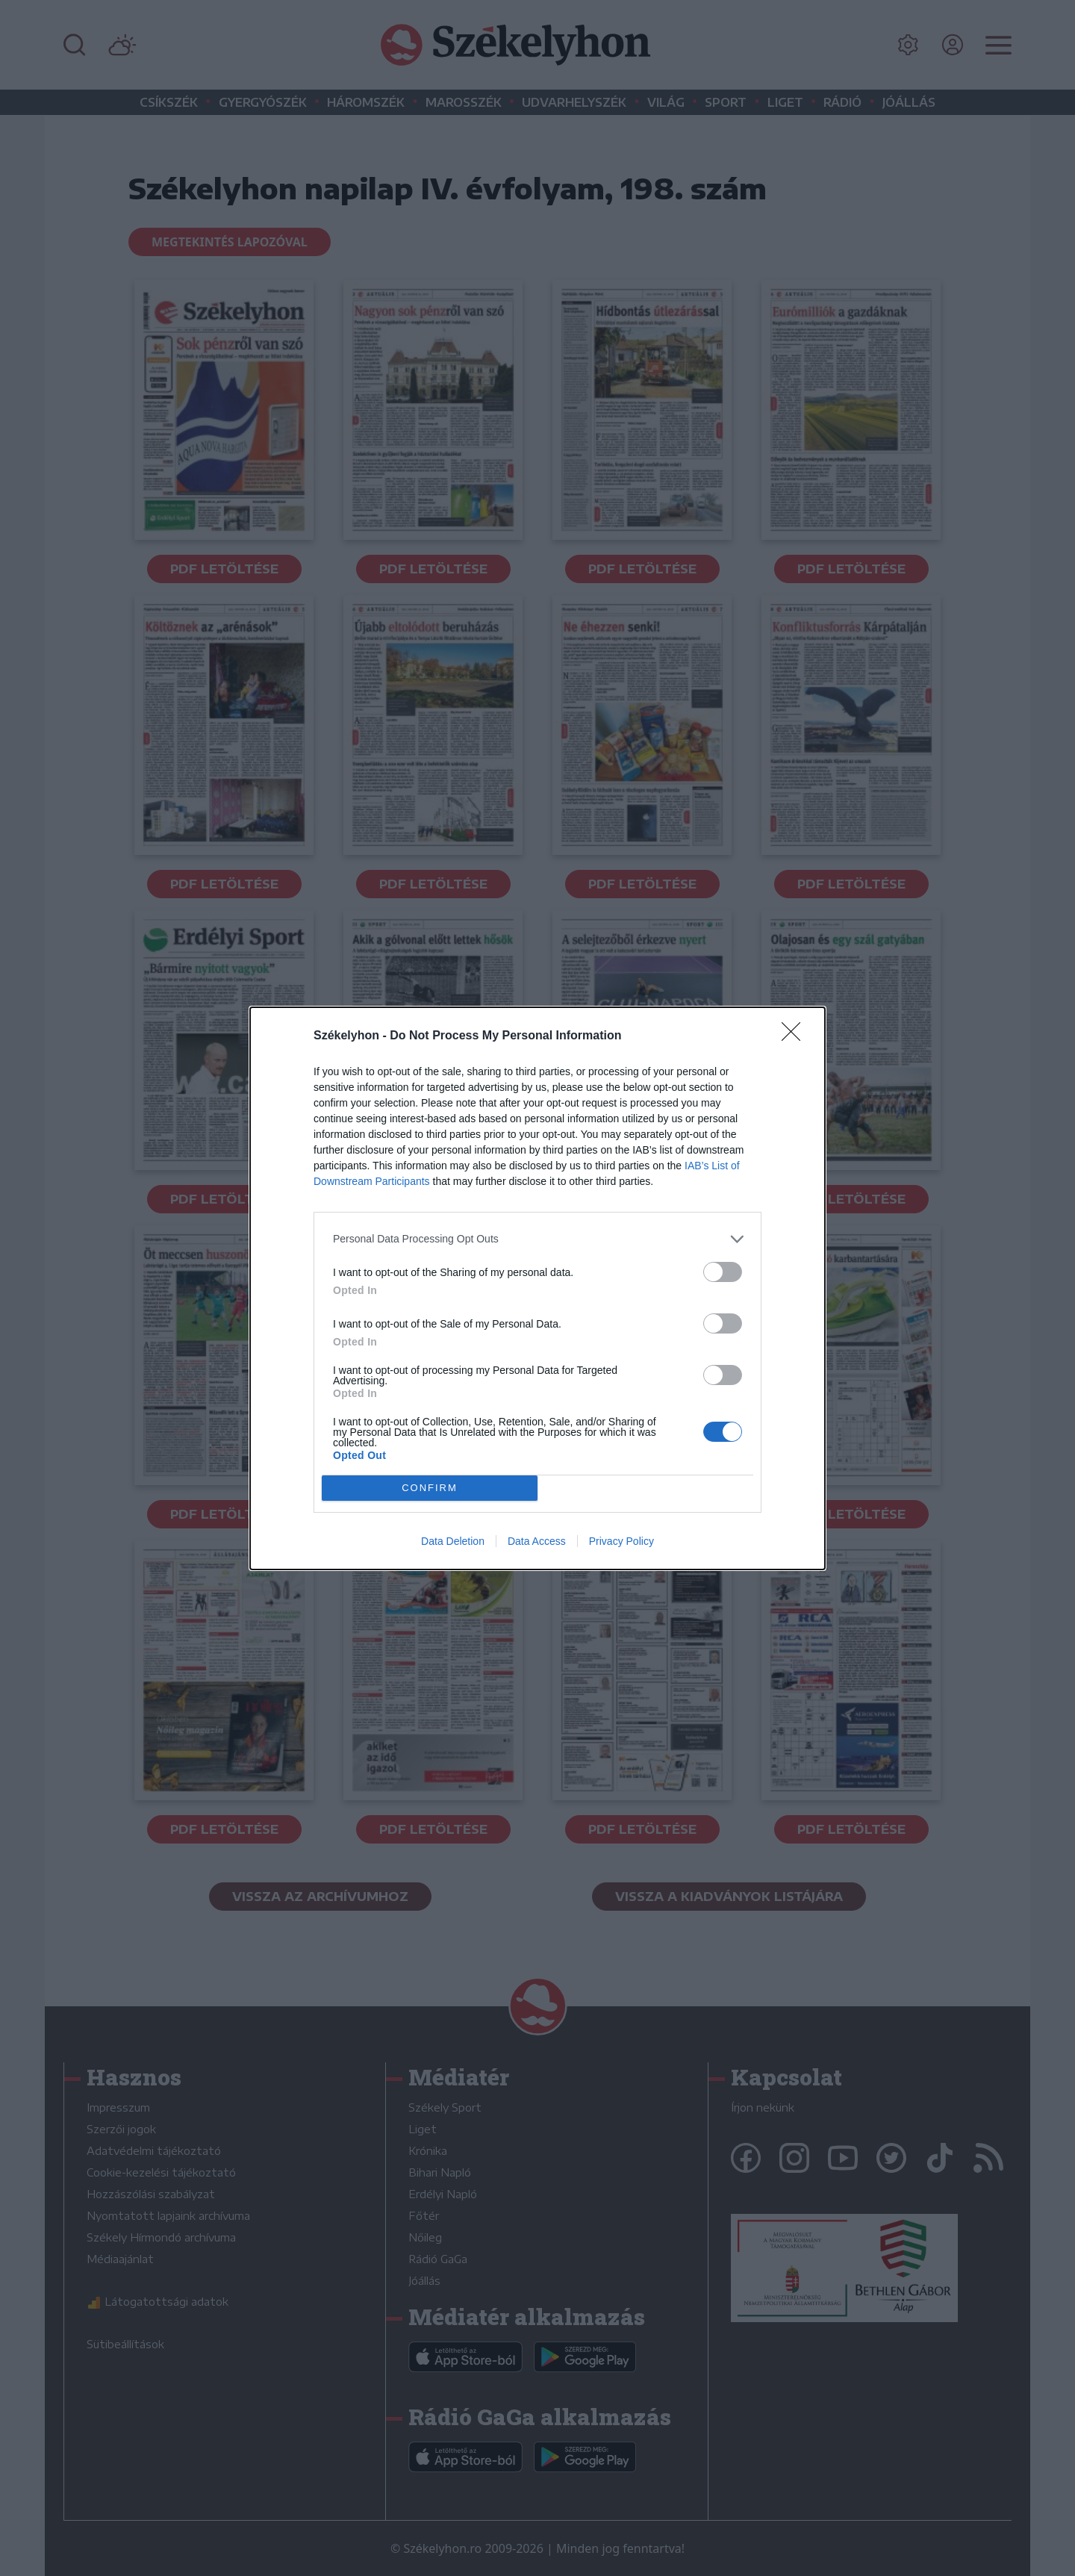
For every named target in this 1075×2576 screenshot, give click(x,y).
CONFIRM (430, 1487)
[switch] (722, 1272)
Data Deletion (452, 1541)
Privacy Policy (621, 1541)
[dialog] (537, 1288)
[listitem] (537, 1239)
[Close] (796, 1036)
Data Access (537, 1541)
